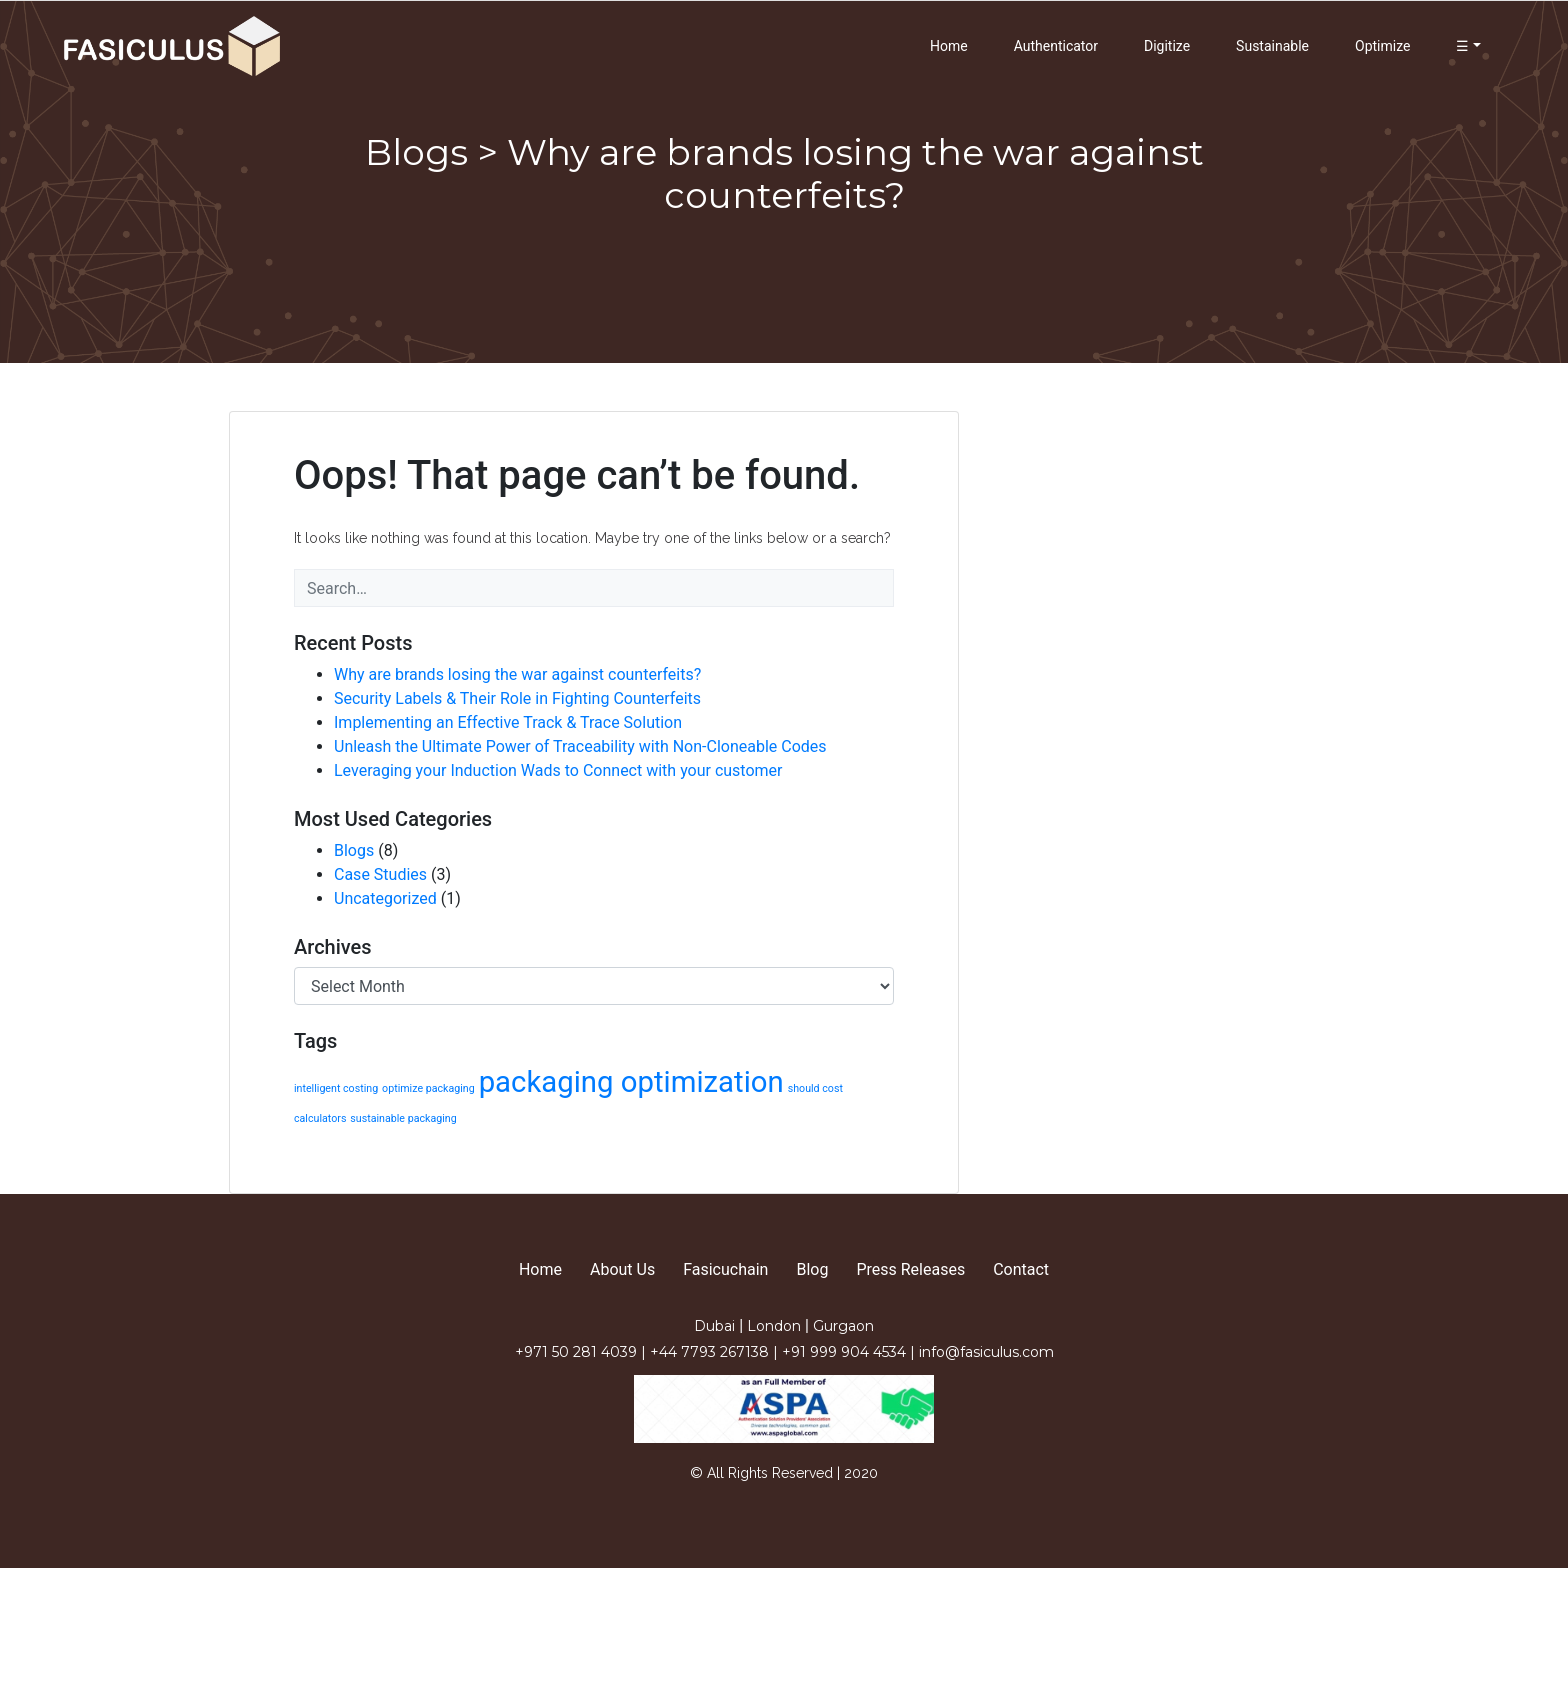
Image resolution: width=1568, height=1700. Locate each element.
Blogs (354, 850)
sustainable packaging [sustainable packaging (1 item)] (403, 1118)
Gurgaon (843, 1326)
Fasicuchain (725, 1269)
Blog (812, 1269)
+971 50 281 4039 (578, 1352)
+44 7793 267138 (711, 1352)
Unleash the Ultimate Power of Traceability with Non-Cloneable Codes (580, 746)
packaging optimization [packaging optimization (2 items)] (631, 1082)
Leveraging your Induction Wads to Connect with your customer (558, 770)
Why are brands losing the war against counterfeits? (517, 674)
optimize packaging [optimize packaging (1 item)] (428, 1088)
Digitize (1167, 46)
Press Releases (910, 1269)
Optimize (1382, 46)
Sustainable (1272, 46)
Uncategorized (385, 898)
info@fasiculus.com (986, 1352)
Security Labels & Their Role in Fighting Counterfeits (517, 698)
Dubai (716, 1326)
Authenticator (1056, 46)
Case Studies (380, 874)
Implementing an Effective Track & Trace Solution (508, 722)
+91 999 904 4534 (846, 1352)
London (776, 1326)
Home (949, 46)
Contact (1021, 1269)
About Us (622, 1269)
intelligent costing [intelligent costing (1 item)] (336, 1088)
